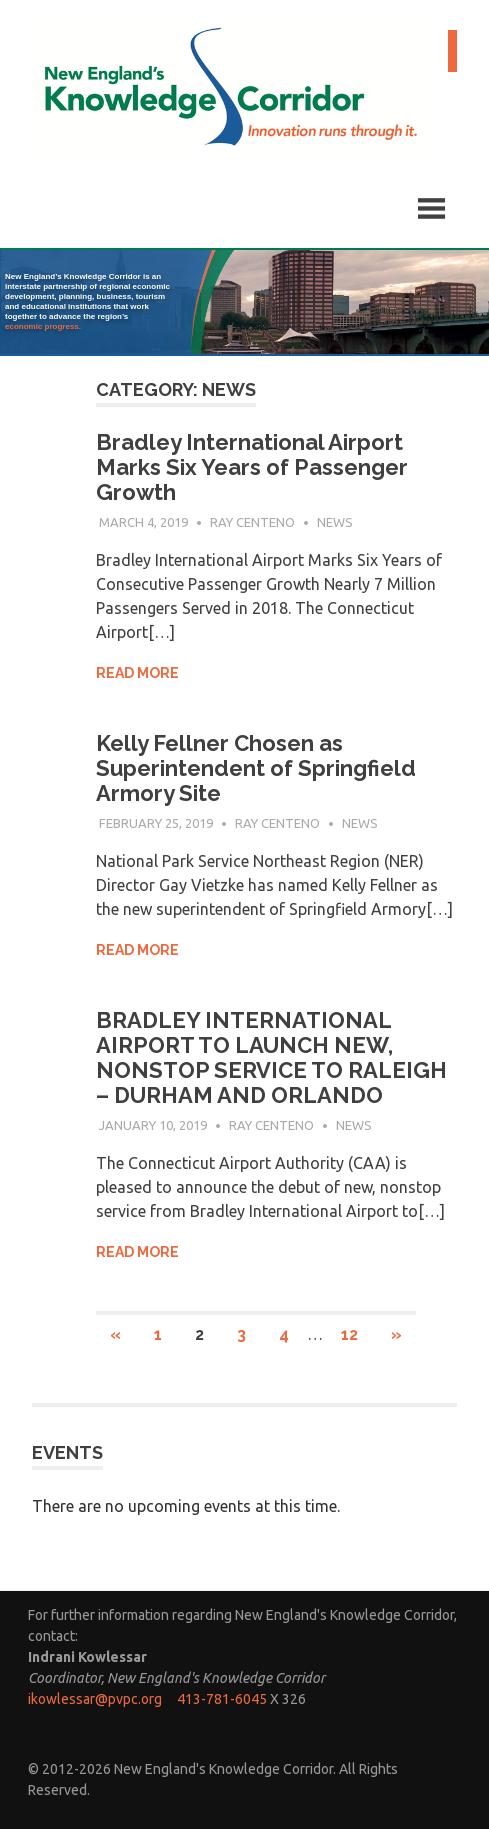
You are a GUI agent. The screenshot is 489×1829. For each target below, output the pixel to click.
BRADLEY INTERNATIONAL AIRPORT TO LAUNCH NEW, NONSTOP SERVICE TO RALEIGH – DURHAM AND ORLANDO (271, 1057)
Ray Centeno (252, 522)
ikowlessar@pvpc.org (95, 1699)
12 (349, 1334)
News (335, 522)
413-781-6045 (222, 1699)
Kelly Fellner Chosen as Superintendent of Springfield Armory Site (256, 768)
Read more (137, 673)
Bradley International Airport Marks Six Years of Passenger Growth (252, 467)
